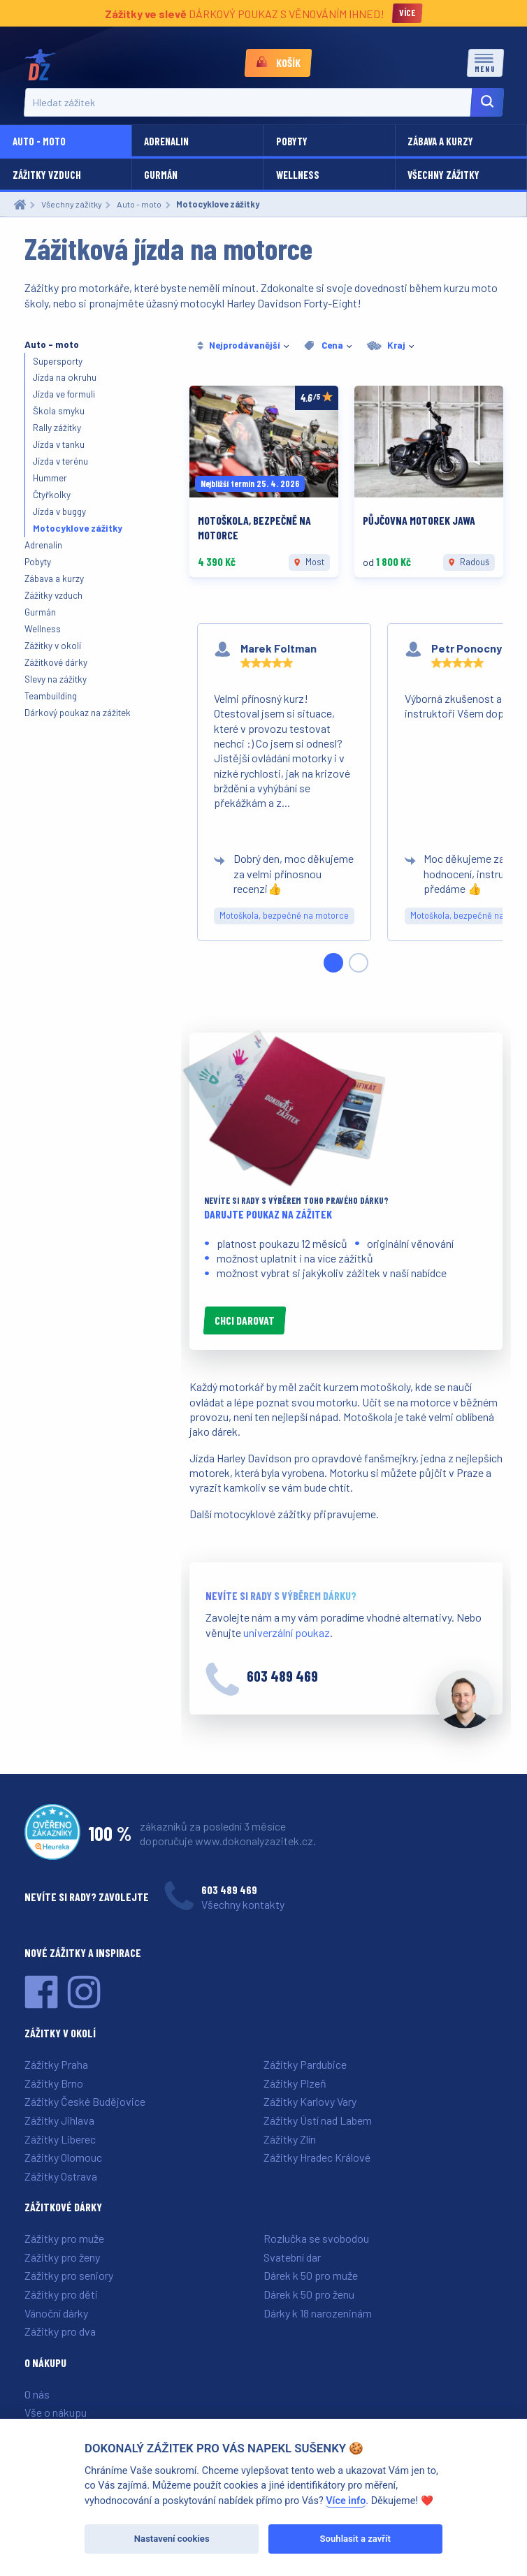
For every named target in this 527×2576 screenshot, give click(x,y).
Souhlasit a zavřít (355, 2538)
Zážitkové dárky (55, 662)
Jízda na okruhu (64, 377)
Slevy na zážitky (55, 679)
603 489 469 (282, 1675)
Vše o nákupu (55, 2412)
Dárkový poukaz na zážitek (77, 712)
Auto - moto (39, 141)
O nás (37, 2394)
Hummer (50, 477)
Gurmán (161, 174)
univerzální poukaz (286, 1632)
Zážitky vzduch (47, 174)
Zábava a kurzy (440, 141)
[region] (346, 798)
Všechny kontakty (242, 1904)
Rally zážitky (57, 427)
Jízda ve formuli (64, 394)
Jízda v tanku (59, 444)
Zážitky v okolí (52, 645)
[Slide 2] (358, 963)
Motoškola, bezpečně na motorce (284, 915)
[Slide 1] (333, 963)
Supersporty (57, 361)
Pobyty (292, 141)
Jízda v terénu (60, 461)
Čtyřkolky (52, 494)
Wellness (297, 174)
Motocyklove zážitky (77, 528)
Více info (346, 2501)
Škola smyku (59, 410)
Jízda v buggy (59, 511)
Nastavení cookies (172, 2538)
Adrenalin (166, 141)
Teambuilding (50, 695)
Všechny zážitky (443, 174)
